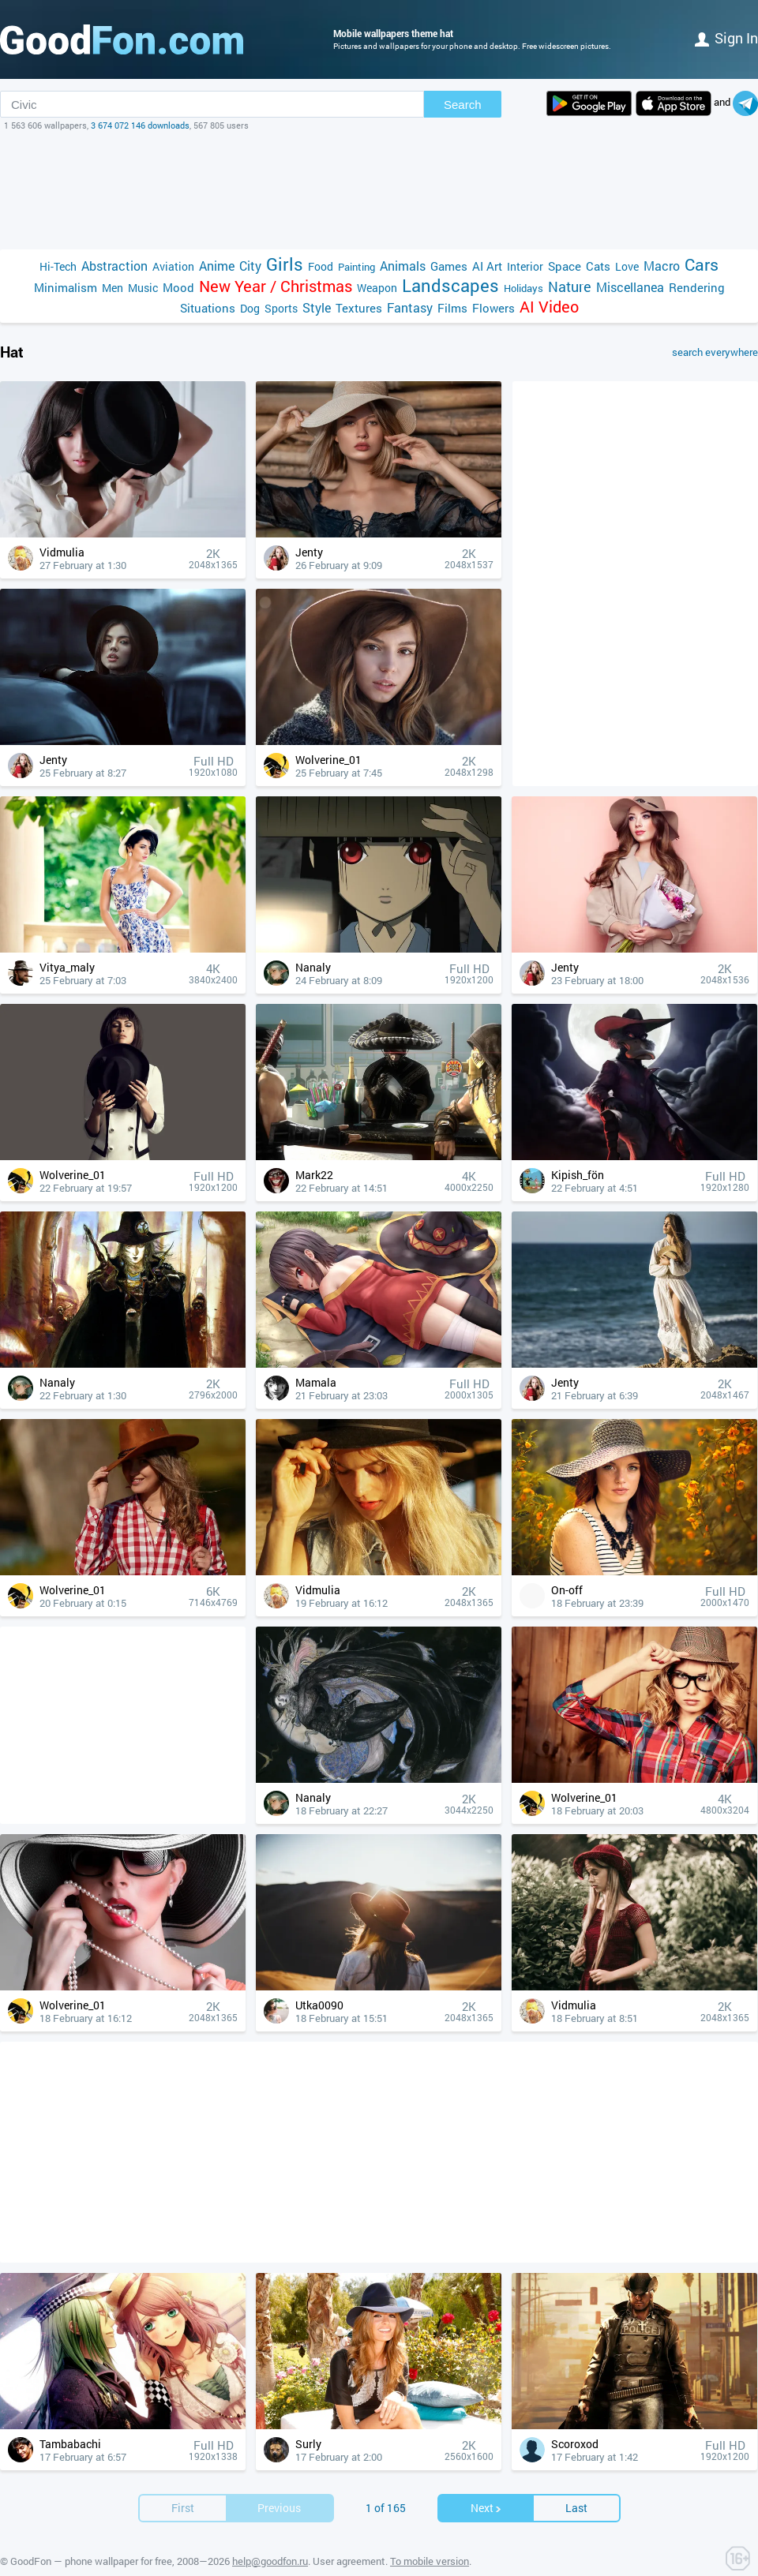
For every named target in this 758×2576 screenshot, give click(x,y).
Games (448, 266)
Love (627, 266)
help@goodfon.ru (270, 2537)
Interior (525, 266)
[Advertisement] (379, 190)
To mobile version (429, 2537)
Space (564, 266)
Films (452, 308)
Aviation (173, 266)
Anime (217, 265)
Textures (359, 308)
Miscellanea (630, 287)
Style (316, 307)
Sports (281, 308)
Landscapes (450, 285)
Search (463, 104)
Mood (178, 287)
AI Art (487, 266)
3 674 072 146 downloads (140, 125)
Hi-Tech (58, 266)
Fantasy (410, 307)
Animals (403, 265)
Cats (598, 266)
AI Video (549, 307)
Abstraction (114, 265)
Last (576, 2484)
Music (143, 287)
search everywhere (715, 352)
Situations (207, 308)
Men (112, 287)
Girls (284, 264)
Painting (356, 267)
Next (486, 2484)
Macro (662, 265)
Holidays (523, 288)
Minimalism (65, 287)
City (250, 265)
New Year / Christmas (275, 286)
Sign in (726, 37)
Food (320, 266)
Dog (250, 308)
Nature (569, 287)
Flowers (493, 308)
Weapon (377, 287)
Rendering (697, 287)
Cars (702, 265)
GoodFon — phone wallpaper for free (91, 2537)
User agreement (349, 2537)
